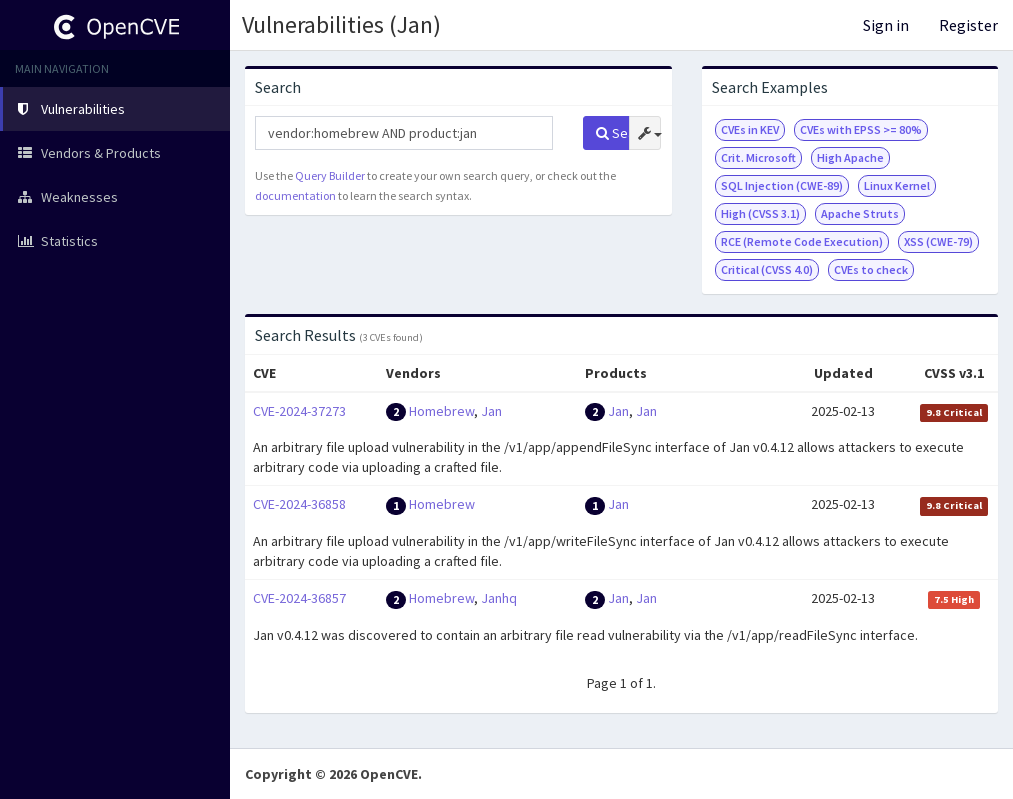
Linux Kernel (897, 185)
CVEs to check (871, 269)
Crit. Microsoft (758, 157)
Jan (491, 411)
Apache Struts (860, 213)
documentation (295, 195)
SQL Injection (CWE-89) (782, 185)
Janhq (499, 598)
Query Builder (330, 175)
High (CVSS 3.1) (760, 213)
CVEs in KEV (750, 129)
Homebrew (441, 411)
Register (968, 25)
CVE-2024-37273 (299, 411)
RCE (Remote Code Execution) (802, 241)
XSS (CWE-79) (938, 241)
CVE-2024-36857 (299, 598)
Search (613, 133)
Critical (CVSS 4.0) (767, 269)
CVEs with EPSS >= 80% (861, 129)
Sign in (886, 25)
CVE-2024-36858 (299, 504)
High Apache (850, 157)
